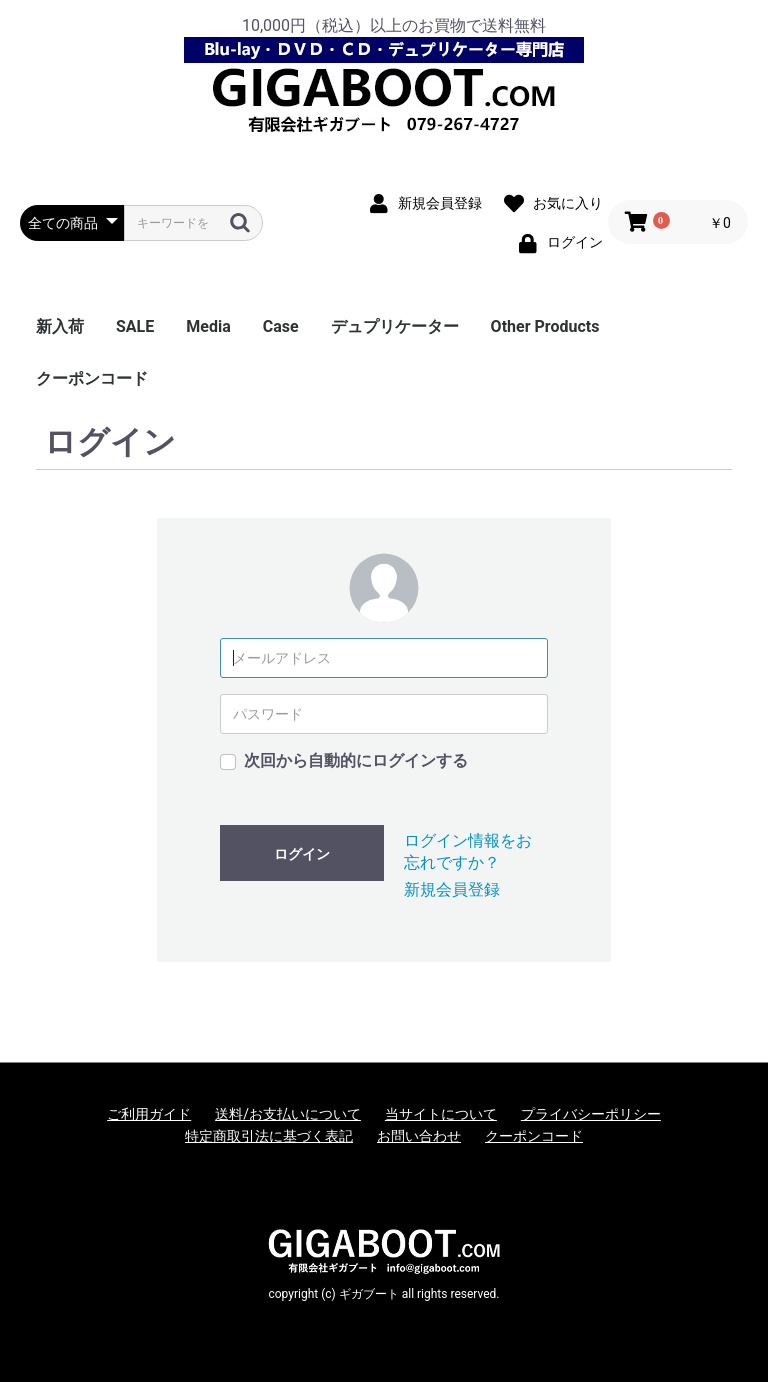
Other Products (545, 326)
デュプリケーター (395, 326)
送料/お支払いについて (288, 1114)
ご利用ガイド (149, 1114)
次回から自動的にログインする (356, 760)
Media (208, 326)
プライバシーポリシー (591, 1114)
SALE (135, 326)
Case (281, 326)
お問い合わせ (419, 1136)
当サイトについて (441, 1114)
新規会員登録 (452, 889)
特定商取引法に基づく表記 (269, 1136)
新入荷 (60, 326)
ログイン (302, 854)
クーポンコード (92, 378)
